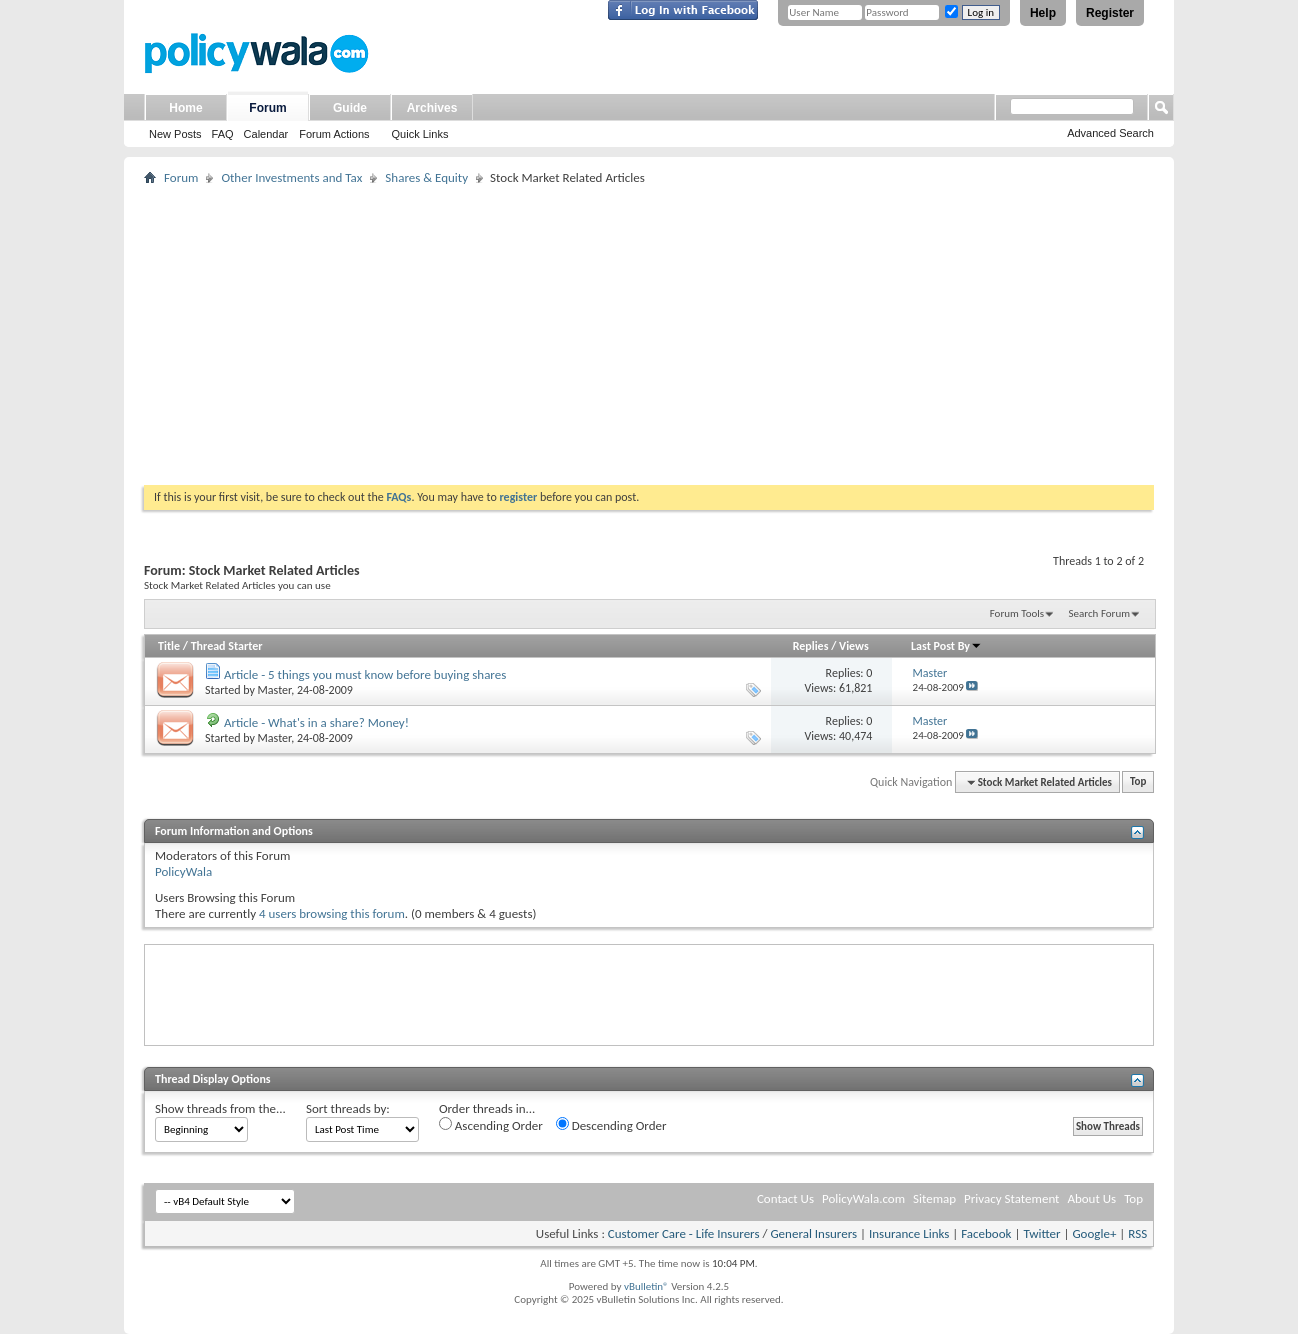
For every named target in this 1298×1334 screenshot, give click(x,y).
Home (185, 108)
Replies (811, 646)
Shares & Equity (426, 177)
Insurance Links (909, 1233)
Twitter (1041, 1233)
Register (1110, 13)
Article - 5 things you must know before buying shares (365, 674)
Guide (350, 108)
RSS (1137, 1233)
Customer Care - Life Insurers (684, 1233)
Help (1043, 13)
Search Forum (1100, 613)
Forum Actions (334, 134)
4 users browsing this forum (332, 913)
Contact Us (785, 1198)
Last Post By (946, 646)
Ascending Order (491, 1125)
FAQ (223, 134)
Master (275, 690)
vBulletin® (646, 1286)
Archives (432, 108)
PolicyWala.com (863, 1198)
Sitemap (934, 1198)
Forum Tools (1017, 613)
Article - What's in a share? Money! (316, 722)
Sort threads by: (348, 1108)
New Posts (175, 134)
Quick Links (420, 134)
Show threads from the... (220, 1108)
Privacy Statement (1011, 1198)
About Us (1091, 1198)
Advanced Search (1110, 133)
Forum (267, 108)
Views (854, 646)
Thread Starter (227, 646)
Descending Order (611, 1125)
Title (169, 646)
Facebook (986, 1233)
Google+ (1094, 1233)
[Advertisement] (649, 335)
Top (1138, 782)
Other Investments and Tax (291, 177)
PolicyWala (183, 871)
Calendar (266, 134)
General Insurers (813, 1233)
